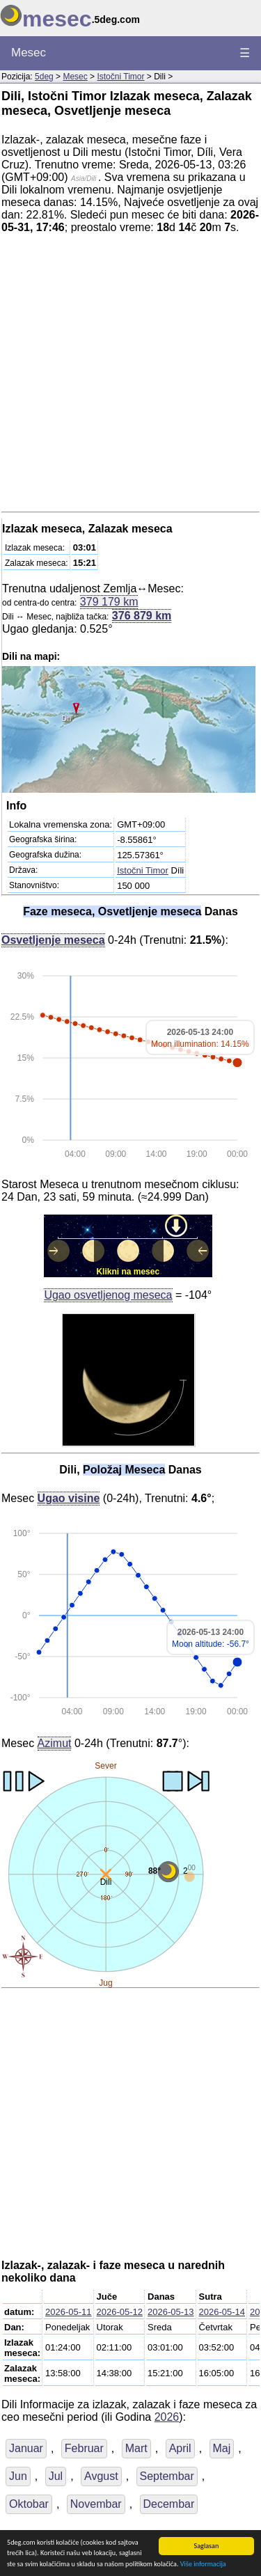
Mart (136, 2448)
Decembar (169, 2504)
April (180, 2448)
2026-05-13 (171, 2312)
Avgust (101, 2476)
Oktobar (29, 2504)
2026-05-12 (120, 2312)
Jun (18, 2476)
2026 (167, 2417)
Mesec (28, 52)
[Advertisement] (130, 375)
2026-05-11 (68, 2312)
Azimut (55, 1743)
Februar (84, 2448)
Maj (222, 2448)
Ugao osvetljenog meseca (108, 1294)
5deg (44, 76)
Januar (26, 2448)
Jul (56, 2476)
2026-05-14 (222, 2312)
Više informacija (203, 2564)
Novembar (96, 2504)
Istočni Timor (120, 76)
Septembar (167, 2476)
